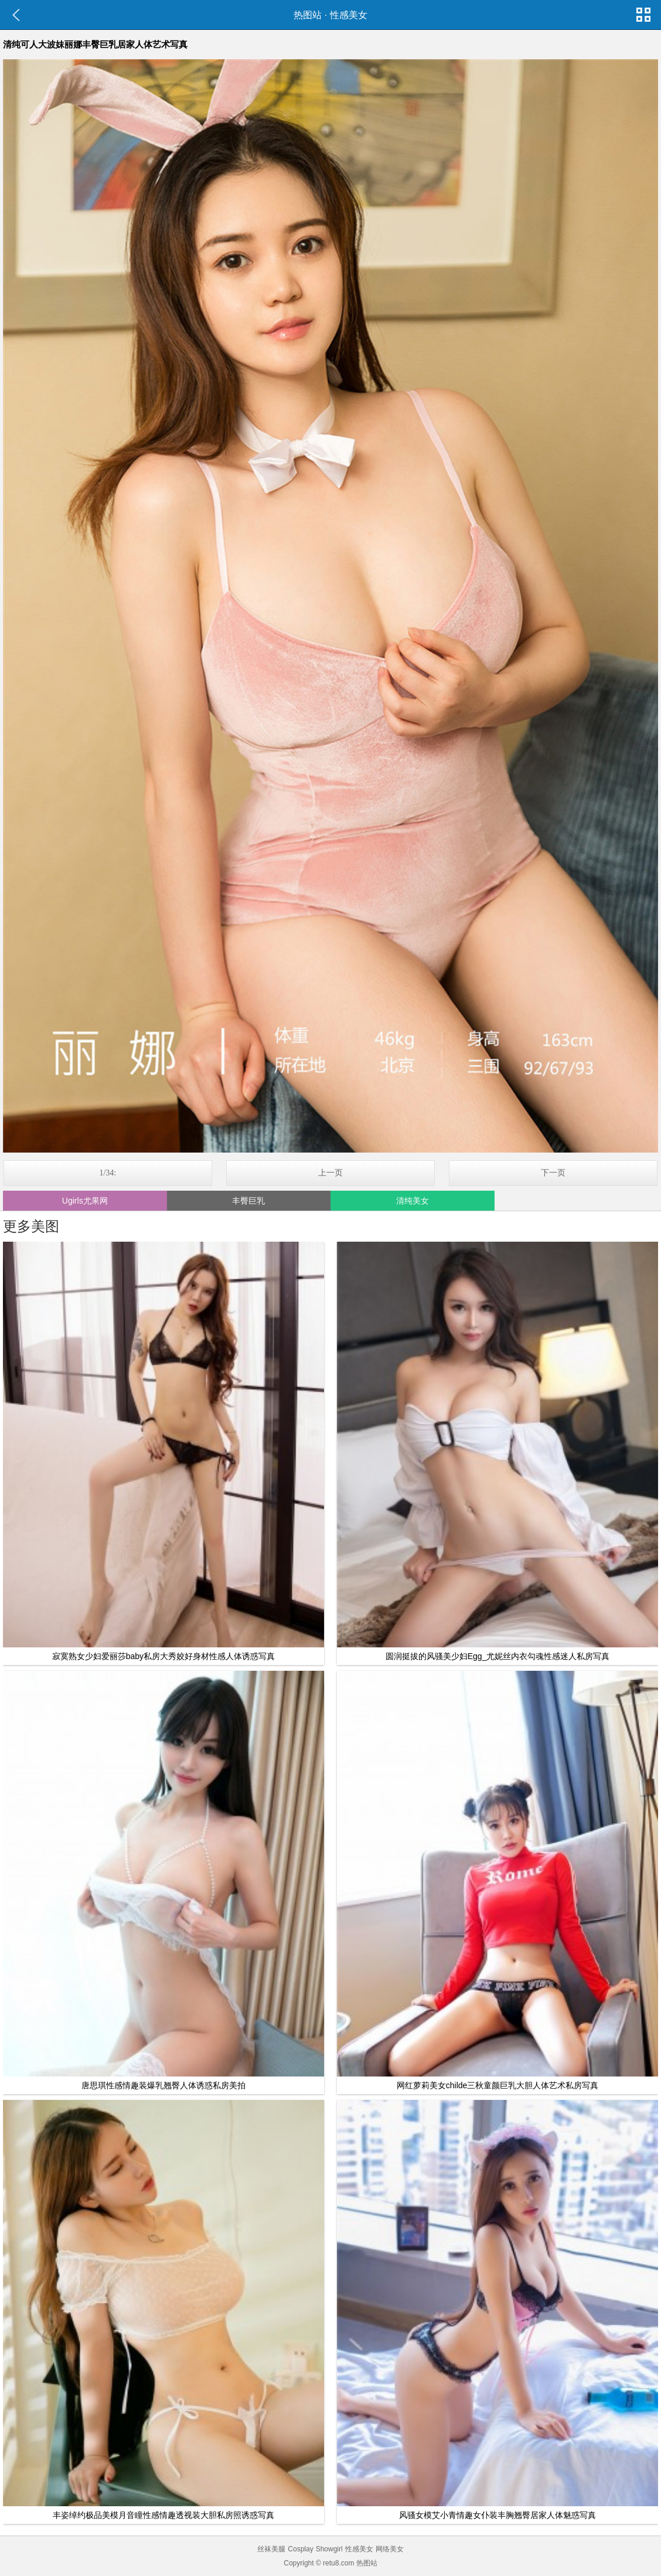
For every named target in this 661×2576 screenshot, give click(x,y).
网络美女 (390, 2549)
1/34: (107, 1172)
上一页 (330, 1172)
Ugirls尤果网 (85, 1200)
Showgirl (329, 2549)
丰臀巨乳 (248, 1200)
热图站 (308, 15)
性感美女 (348, 15)
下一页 (553, 1172)
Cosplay (300, 2549)
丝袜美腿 (271, 2549)
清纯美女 (412, 1200)
